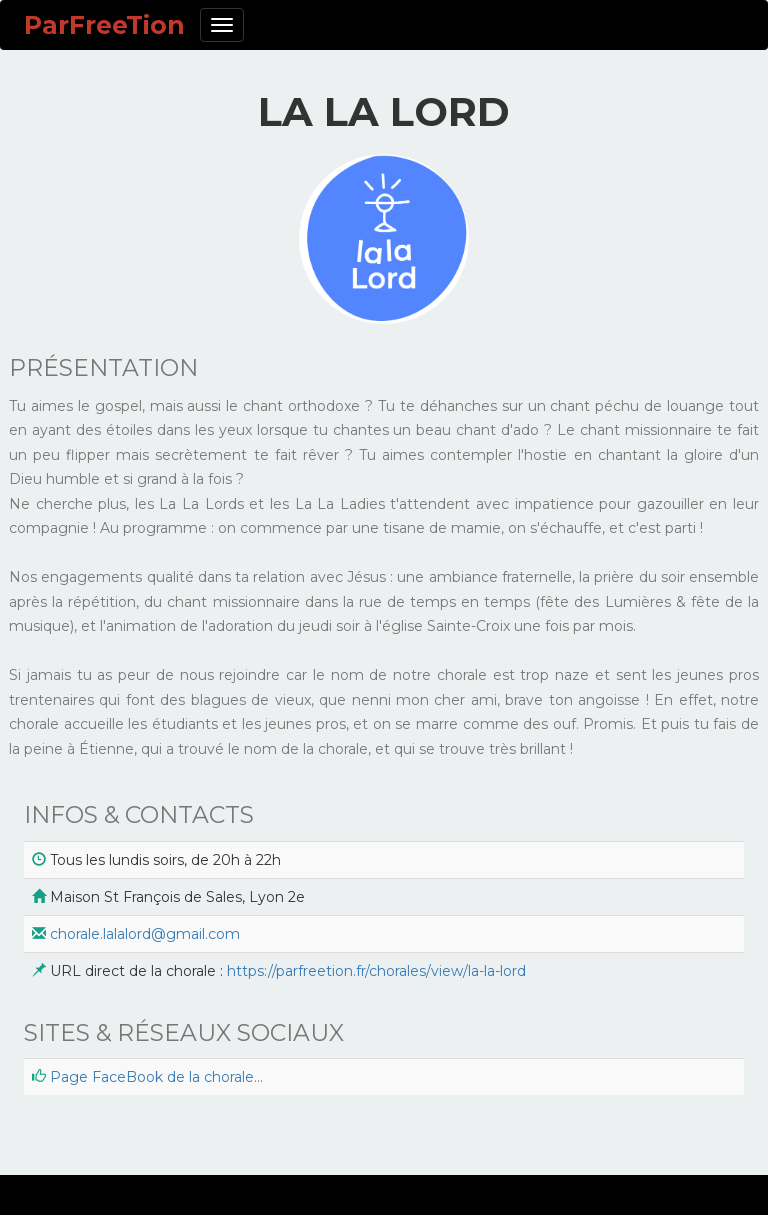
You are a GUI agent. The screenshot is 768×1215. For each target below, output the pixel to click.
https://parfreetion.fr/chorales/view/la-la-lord (376, 971)
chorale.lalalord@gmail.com (145, 934)
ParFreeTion (104, 25)
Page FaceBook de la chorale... (156, 1077)
